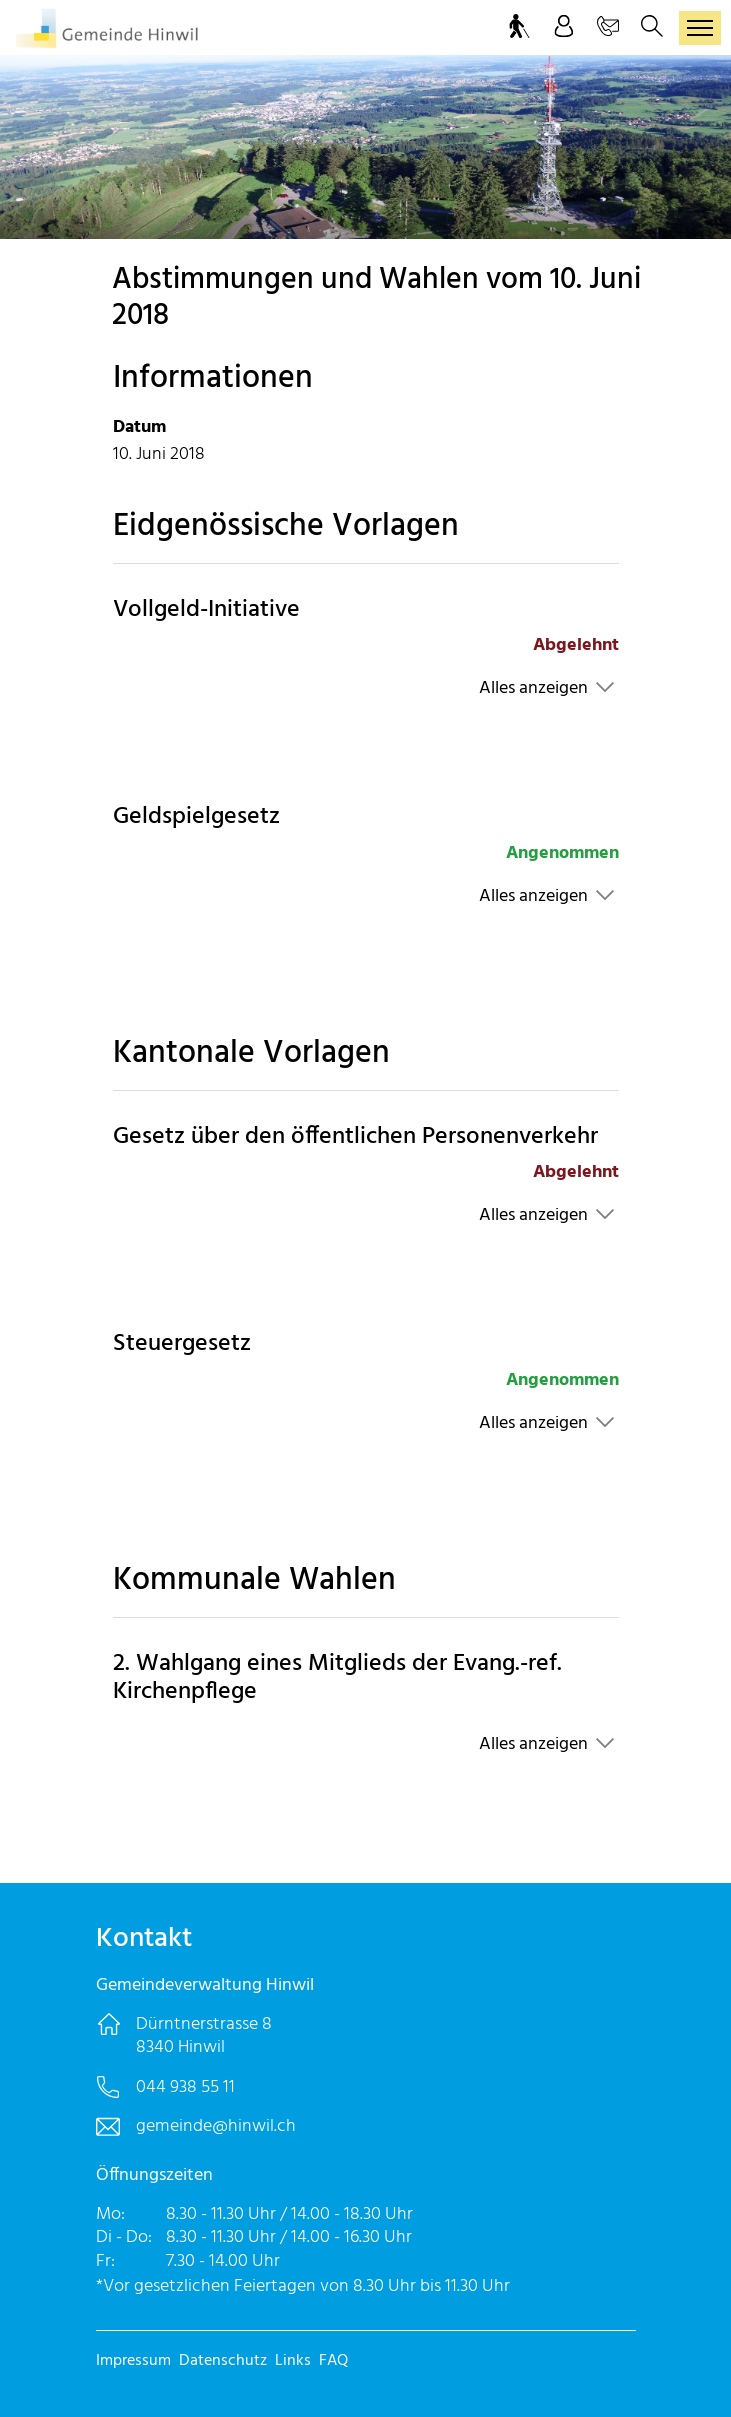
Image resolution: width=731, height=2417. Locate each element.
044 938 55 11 (185, 2087)
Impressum (133, 2361)
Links (293, 2361)
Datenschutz (223, 2361)
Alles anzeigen (533, 688)
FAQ (333, 2361)
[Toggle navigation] (700, 28)
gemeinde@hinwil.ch (216, 2126)
